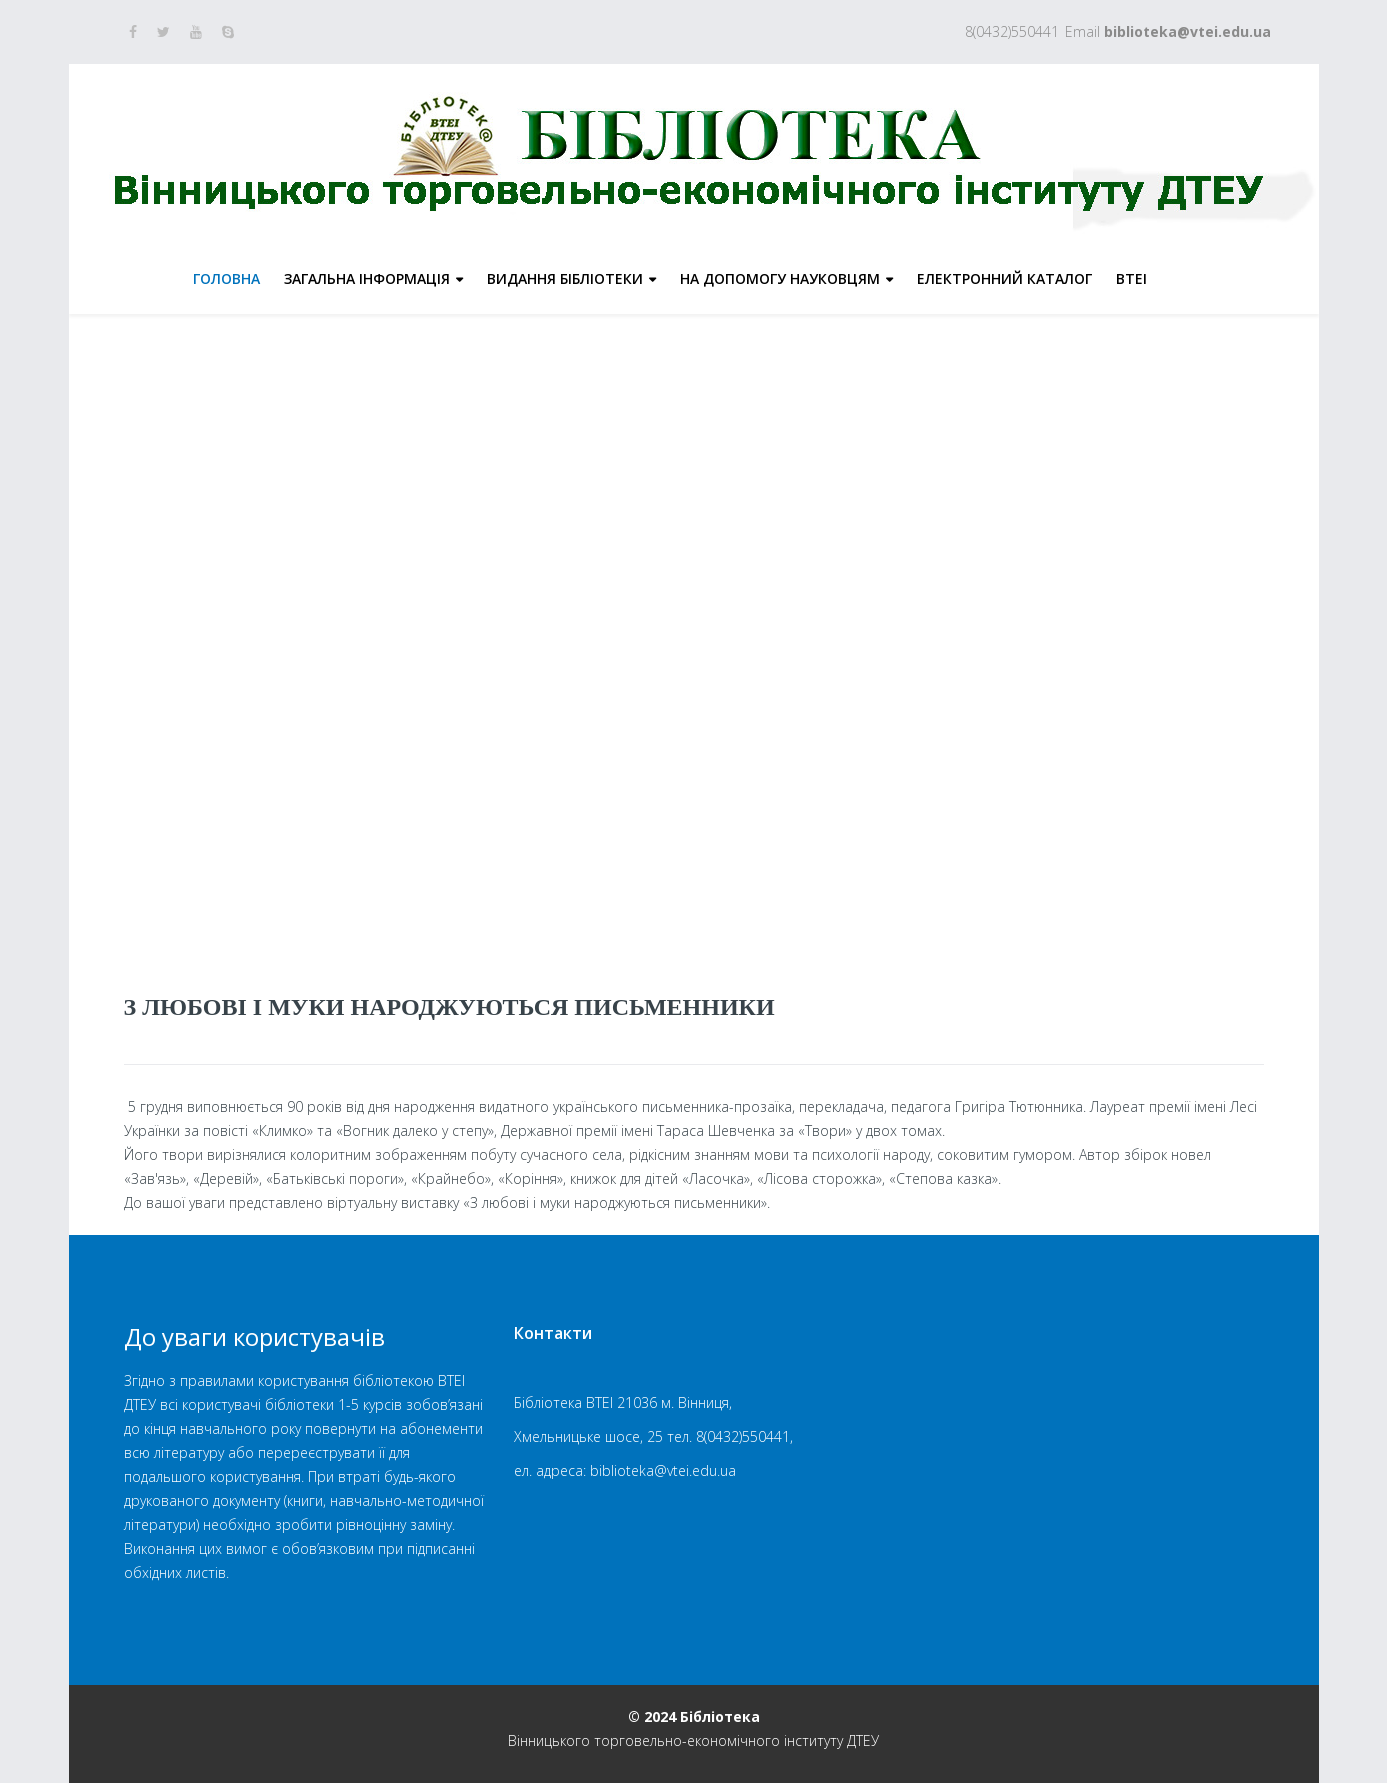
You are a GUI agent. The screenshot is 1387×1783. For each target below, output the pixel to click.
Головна (226, 278)
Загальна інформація (367, 278)
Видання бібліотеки (565, 278)
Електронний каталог (1004, 278)
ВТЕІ (1131, 278)
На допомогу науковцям (780, 278)
